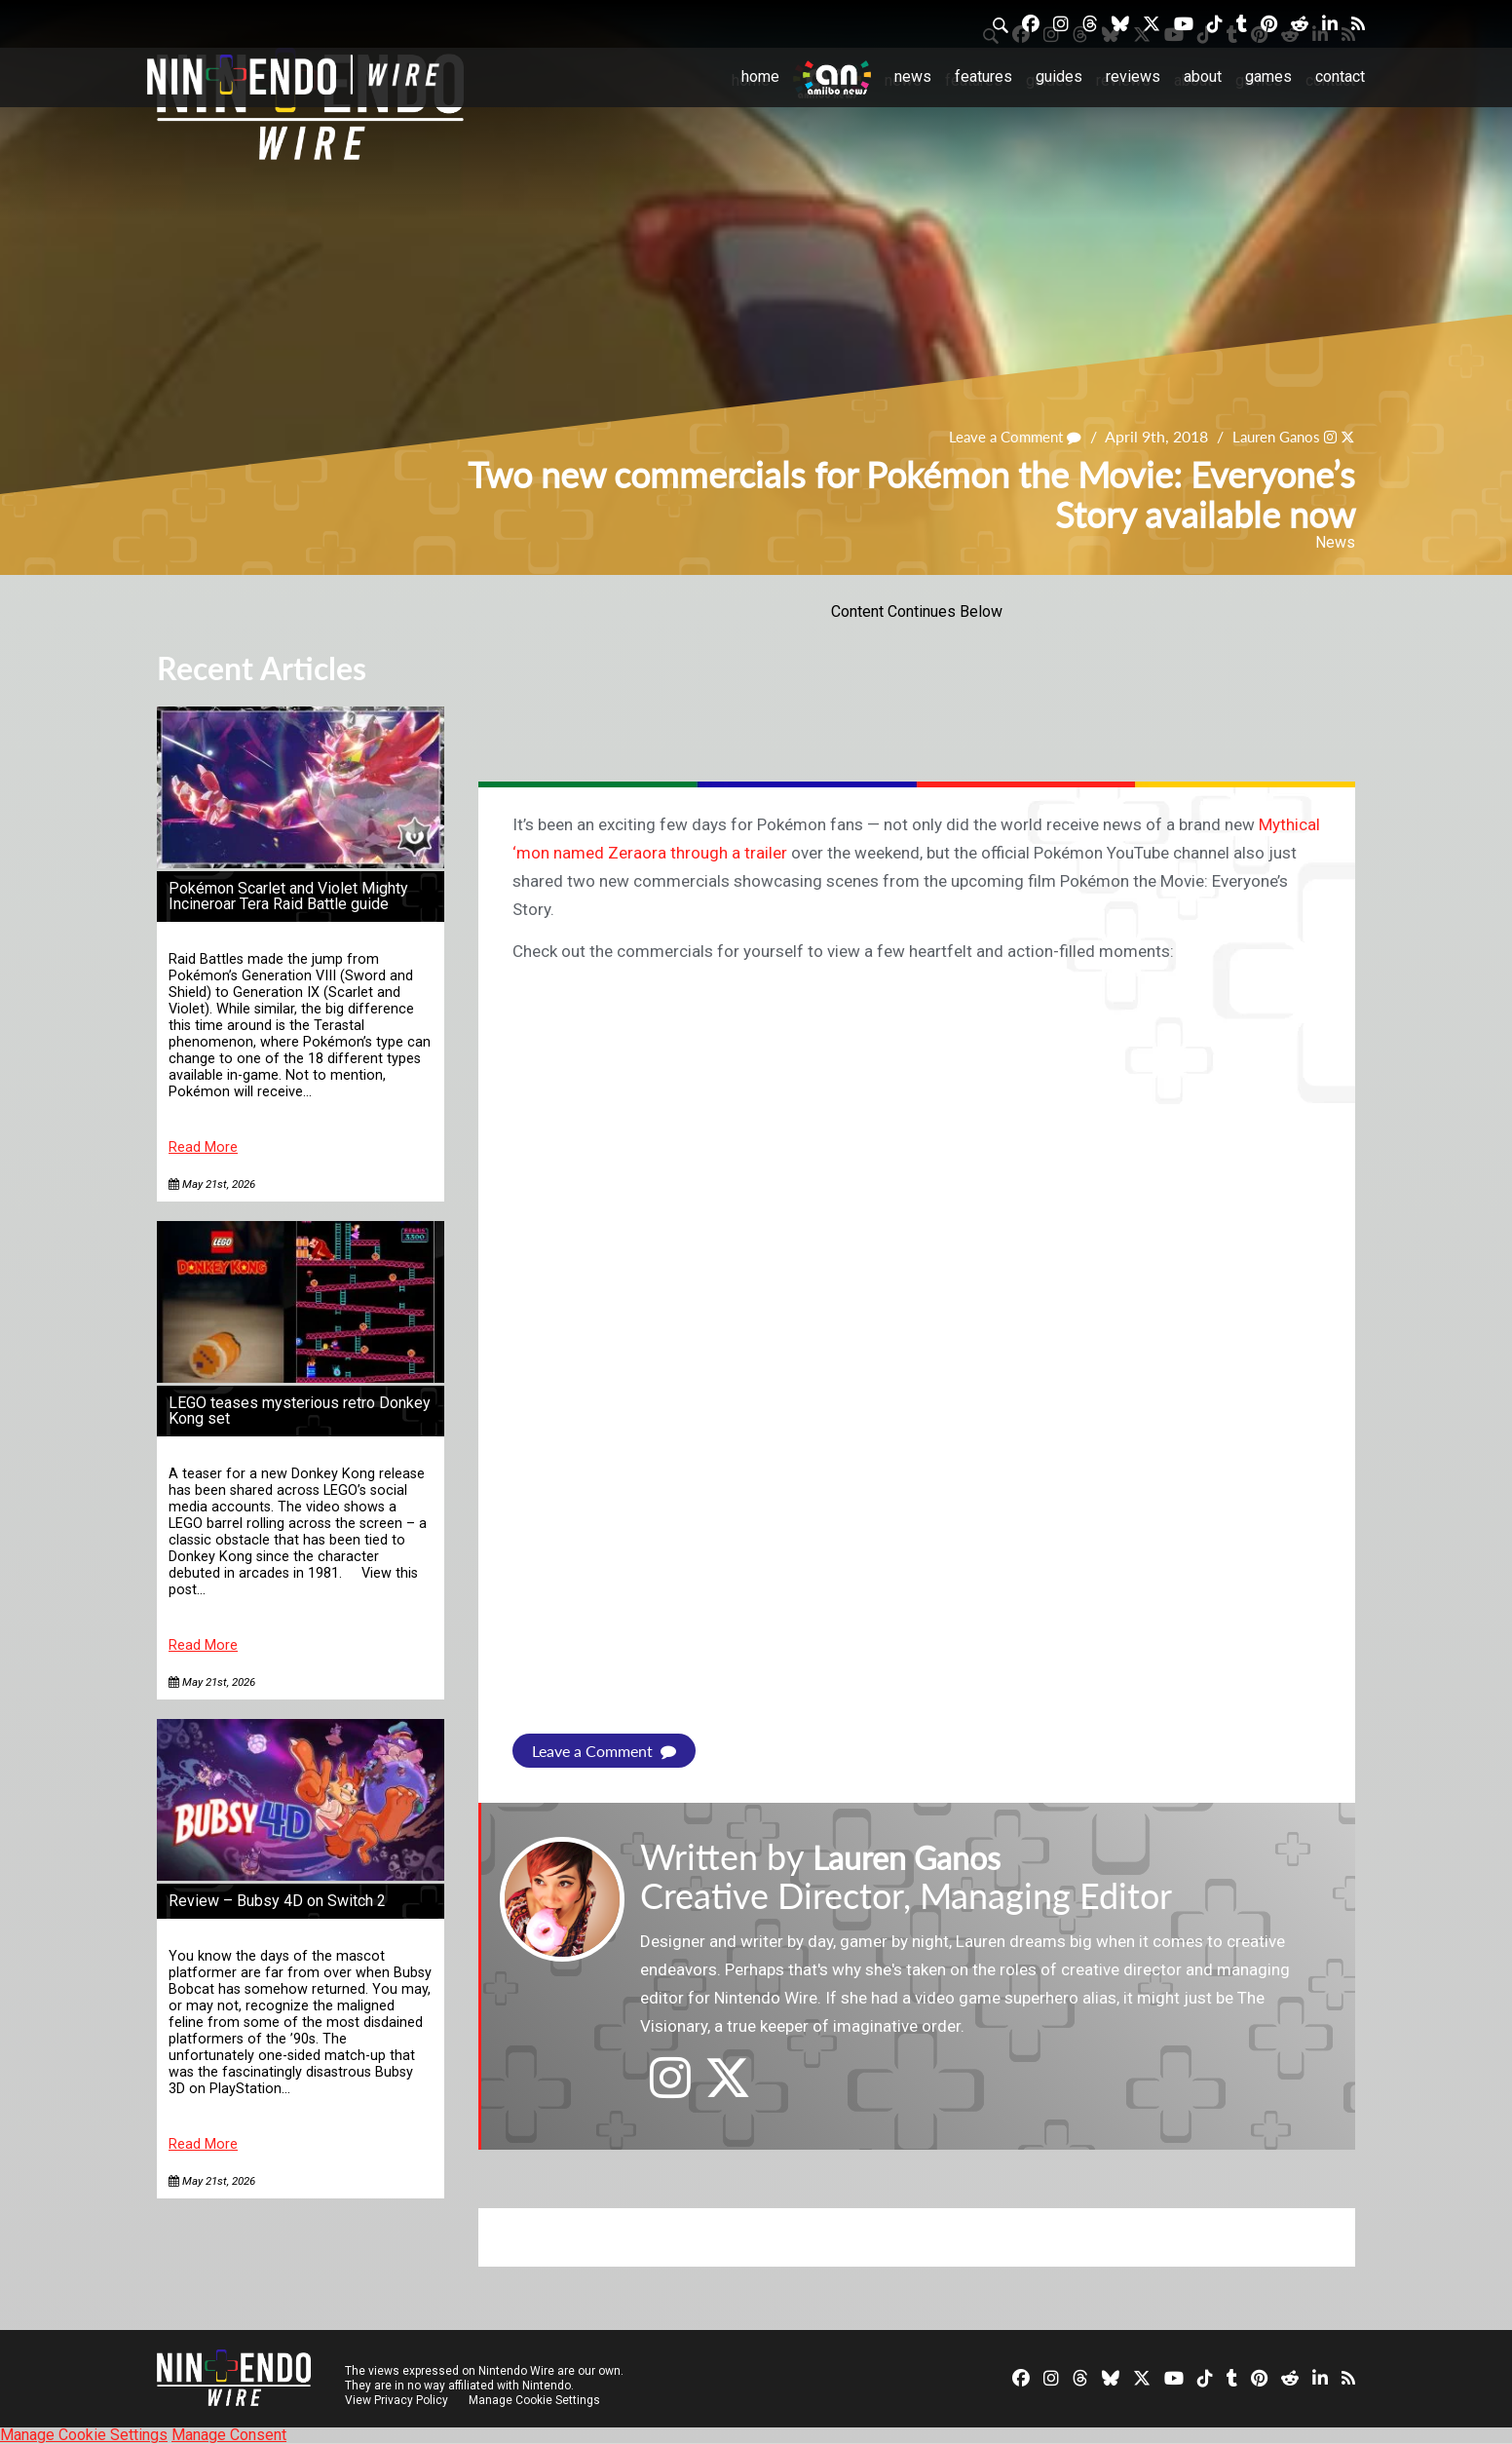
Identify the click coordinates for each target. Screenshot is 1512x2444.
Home (760, 76)
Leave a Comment (1002, 436)
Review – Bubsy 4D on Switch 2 (277, 1900)
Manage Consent (228, 2434)
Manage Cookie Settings (536, 2400)
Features (983, 76)
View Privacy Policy (396, 2400)
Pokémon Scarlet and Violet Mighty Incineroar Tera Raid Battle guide (288, 896)
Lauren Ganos (1271, 436)
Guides (1059, 76)
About (1203, 76)
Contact (1340, 76)
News (912, 76)
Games (1268, 76)
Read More (203, 1147)
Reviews (1133, 76)
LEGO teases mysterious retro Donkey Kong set (300, 1411)
